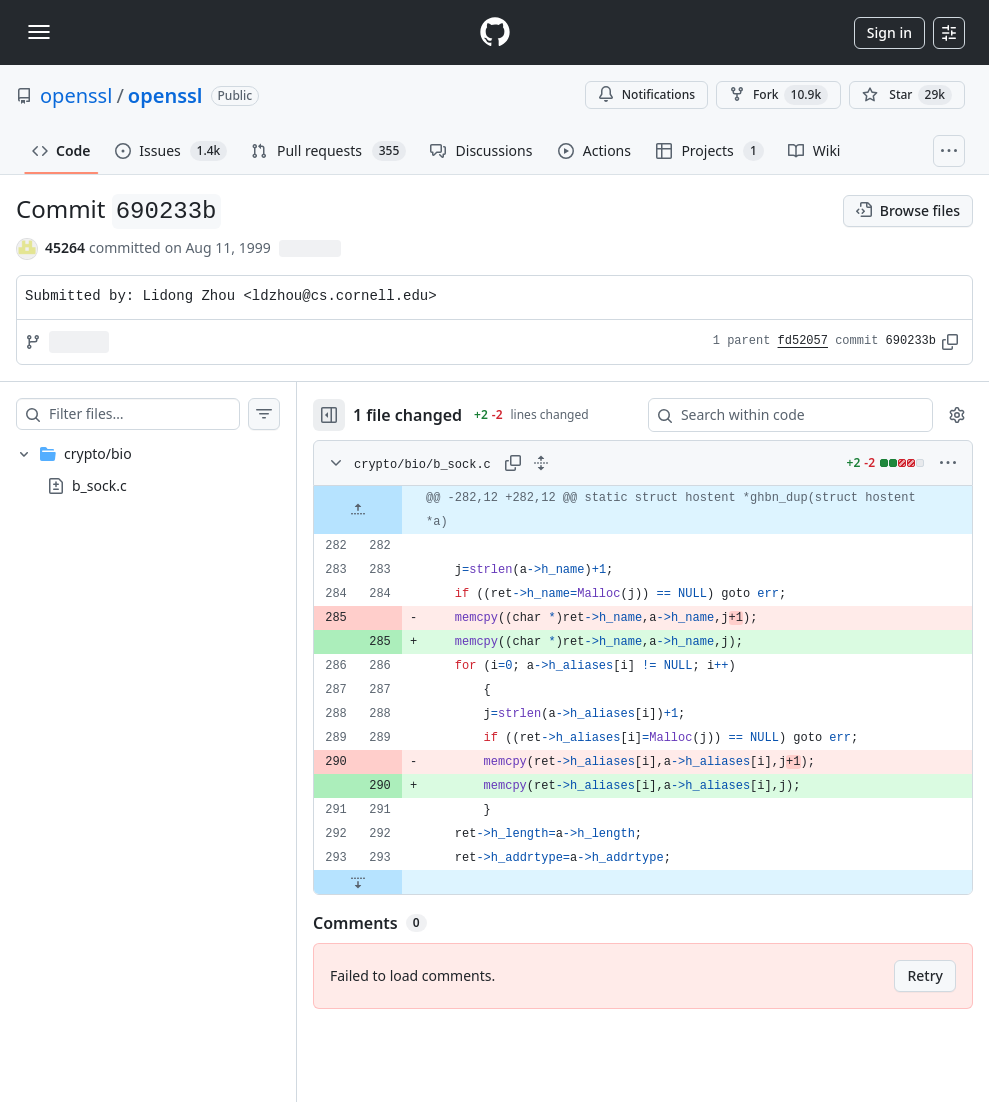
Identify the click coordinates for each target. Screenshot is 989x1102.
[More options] (948, 463)
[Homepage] (495, 32)
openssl (76, 95)
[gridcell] (643, 510)
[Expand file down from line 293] (358, 882)
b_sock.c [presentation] (99, 484)
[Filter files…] (144, 414)
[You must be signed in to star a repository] (907, 95)
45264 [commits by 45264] (65, 247)
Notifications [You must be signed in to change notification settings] (646, 94)
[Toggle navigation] (39, 32)
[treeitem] (148, 470)
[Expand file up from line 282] (358, 510)
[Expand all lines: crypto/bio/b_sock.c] (541, 463)
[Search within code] (781, 415)
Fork (778, 95)
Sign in (889, 32)
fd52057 (803, 341)
